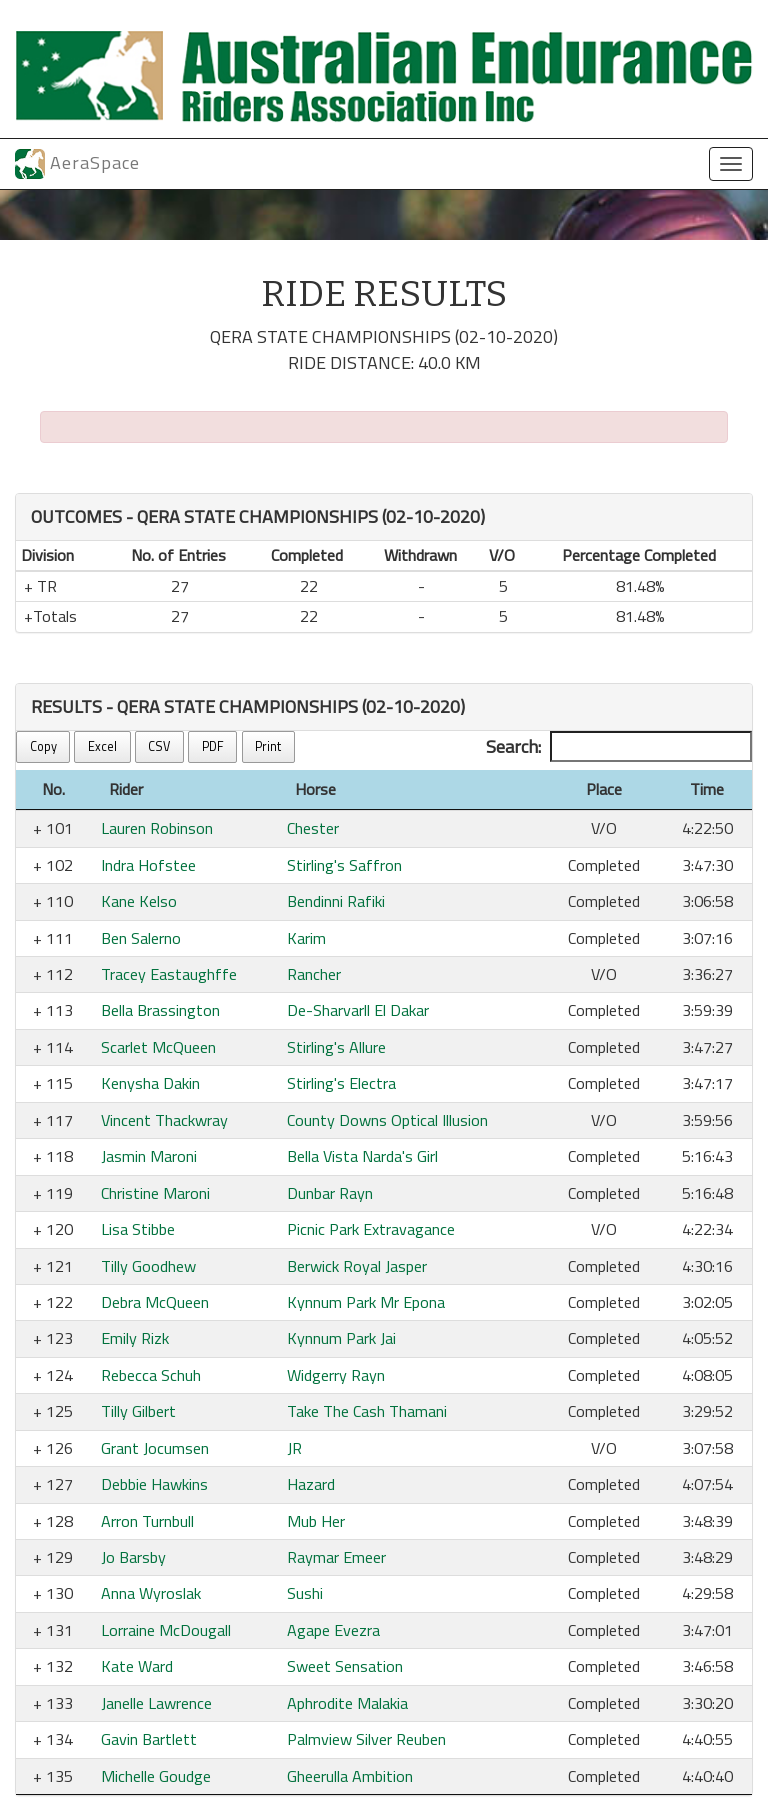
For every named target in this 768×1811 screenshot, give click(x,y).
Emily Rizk (135, 1338)
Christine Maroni (155, 1193)
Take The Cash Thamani (367, 1411)
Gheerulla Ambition (350, 1776)
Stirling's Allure (336, 1047)
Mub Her (316, 1521)
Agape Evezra (333, 1630)
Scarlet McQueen (158, 1047)
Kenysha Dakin (150, 1083)
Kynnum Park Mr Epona (366, 1302)
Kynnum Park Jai (341, 1338)
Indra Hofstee (148, 865)
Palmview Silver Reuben (366, 1739)
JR (294, 1448)
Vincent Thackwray (164, 1120)
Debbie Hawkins (154, 1484)
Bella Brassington (160, 1010)
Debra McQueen (155, 1302)
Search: (619, 747)
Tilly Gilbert (138, 1411)
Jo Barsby (133, 1557)
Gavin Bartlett (149, 1739)
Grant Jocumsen (155, 1448)
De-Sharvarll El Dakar (358, 1010)
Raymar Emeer (336, 1557)
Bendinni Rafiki (336, 901)
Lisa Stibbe (138, 1229)
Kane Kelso (139, 901)
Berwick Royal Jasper (357, 1266)
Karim (306, 938)
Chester (313, 828)
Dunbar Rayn (330, 1193)
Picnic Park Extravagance (371, 1229)
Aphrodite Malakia (347, 1703)
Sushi (305, 1593)
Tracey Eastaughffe (169, 974)
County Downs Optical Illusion (387, 1120)
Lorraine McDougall (166, 1630)
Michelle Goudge (156, 1776)
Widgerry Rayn (336, 1375)
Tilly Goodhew (148, 1266)
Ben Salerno (141, 938)
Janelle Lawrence (156, 1703)
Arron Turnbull (147, 1521)
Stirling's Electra (341, 1083)
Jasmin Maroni (149, 1156)
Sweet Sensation (345, 1666)
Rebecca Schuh (151, 1375)
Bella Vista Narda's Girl (362, 1156)
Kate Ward (137, 1666)
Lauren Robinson (157, 828)
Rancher (314, 974)
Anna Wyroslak (151, 1593)
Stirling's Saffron (344, 865)
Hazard (311, 1484)
